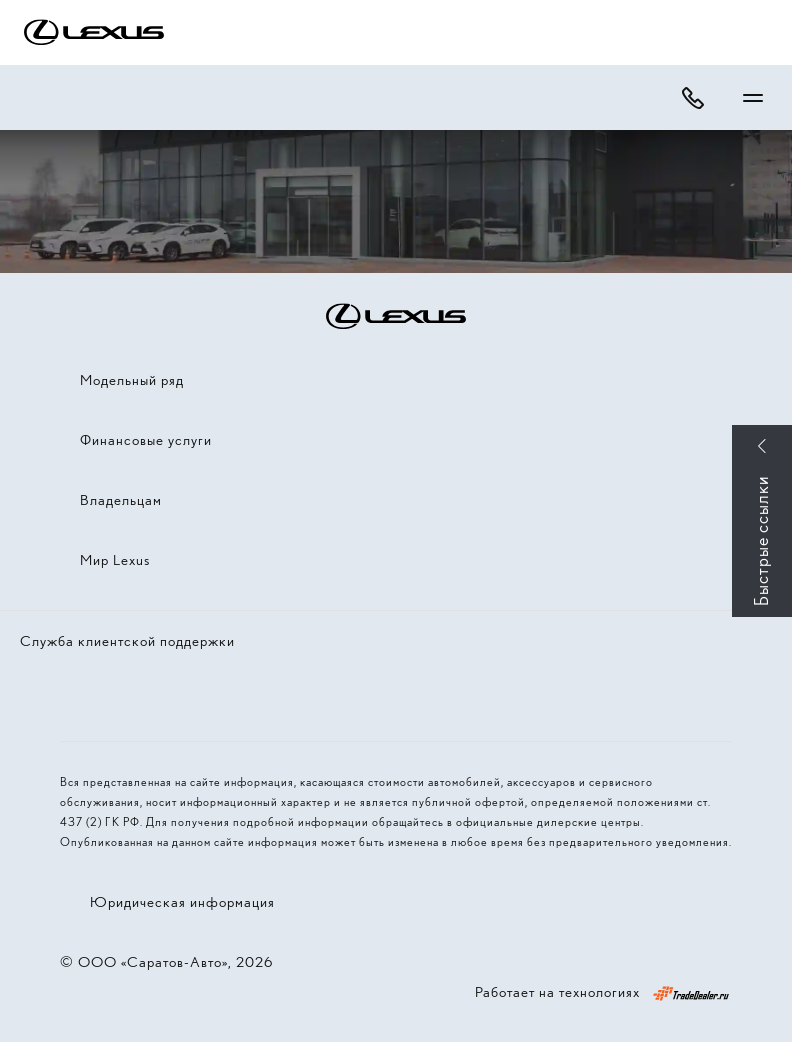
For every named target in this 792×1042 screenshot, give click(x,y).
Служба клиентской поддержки (127, 641)
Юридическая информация (182, 902)
